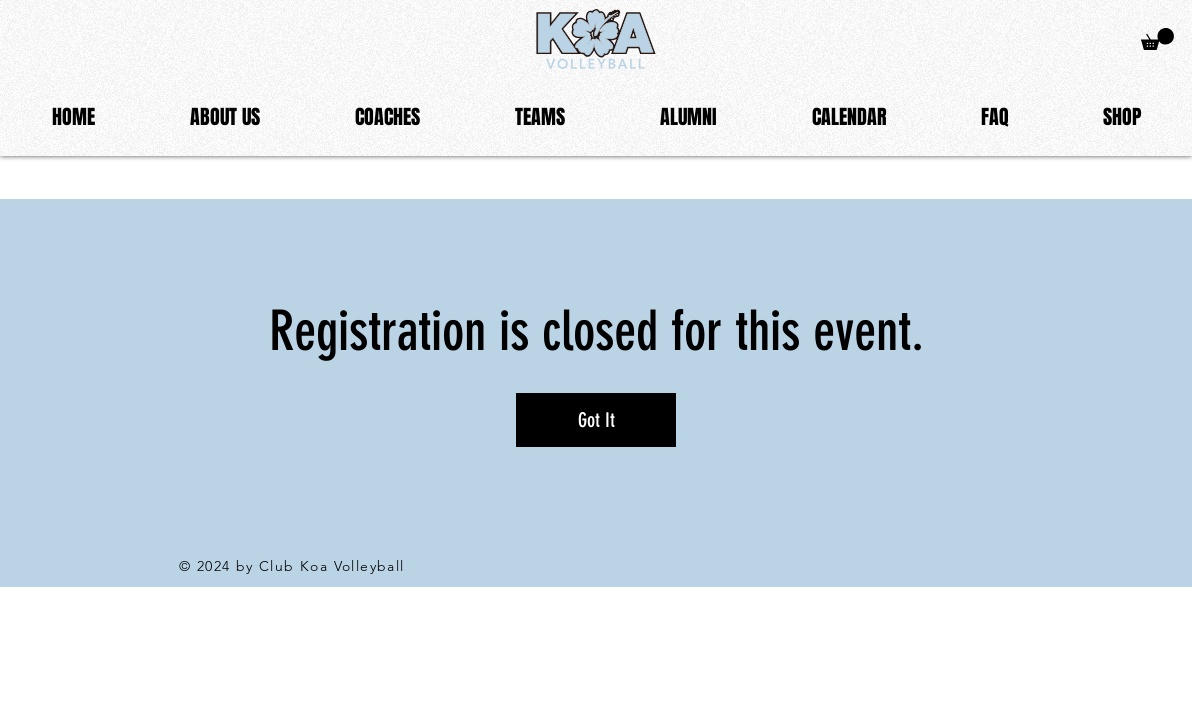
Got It (596, 420)
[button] (224, 117)
